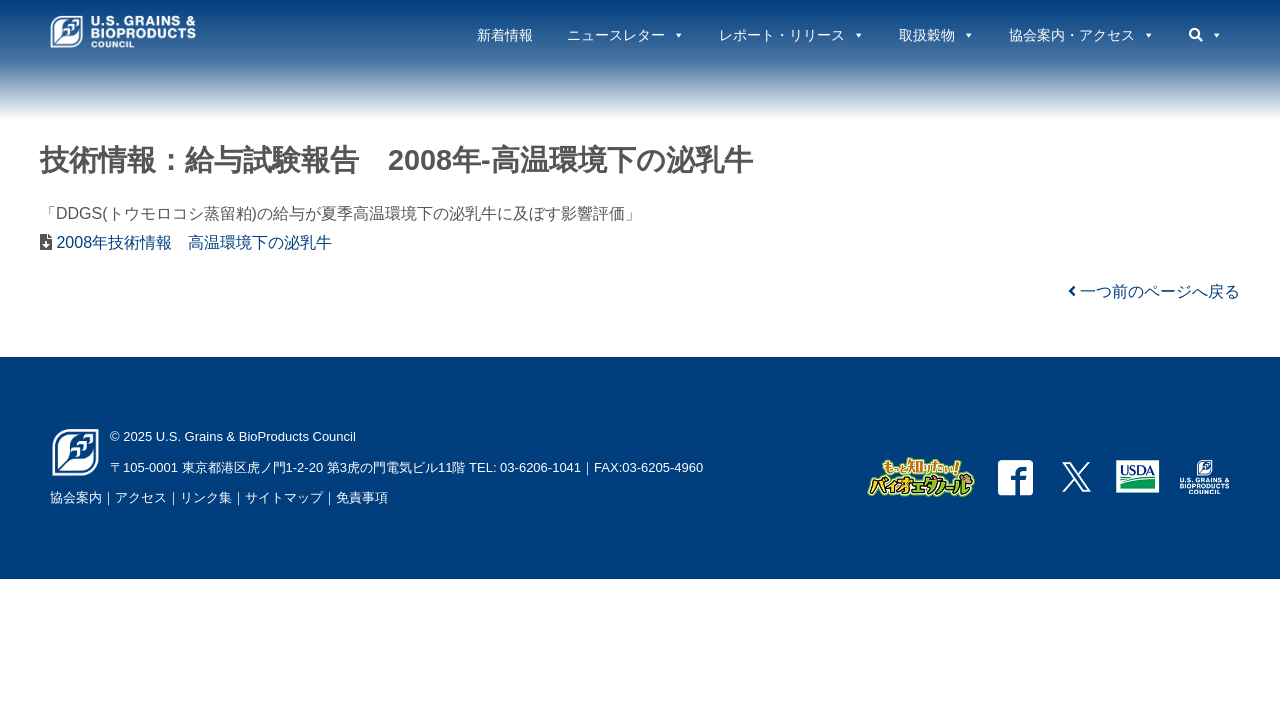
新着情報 (505, 35)
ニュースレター (626, 35)
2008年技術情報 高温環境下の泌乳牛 (192, 242)
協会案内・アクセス (1082, 35)
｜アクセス (134, 497)
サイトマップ (284, 497)
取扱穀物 (937, 35)
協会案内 (76, 497)
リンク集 (206, 497)
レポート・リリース (792, 35)
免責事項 (362, 497)
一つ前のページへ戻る (1154, 291)
